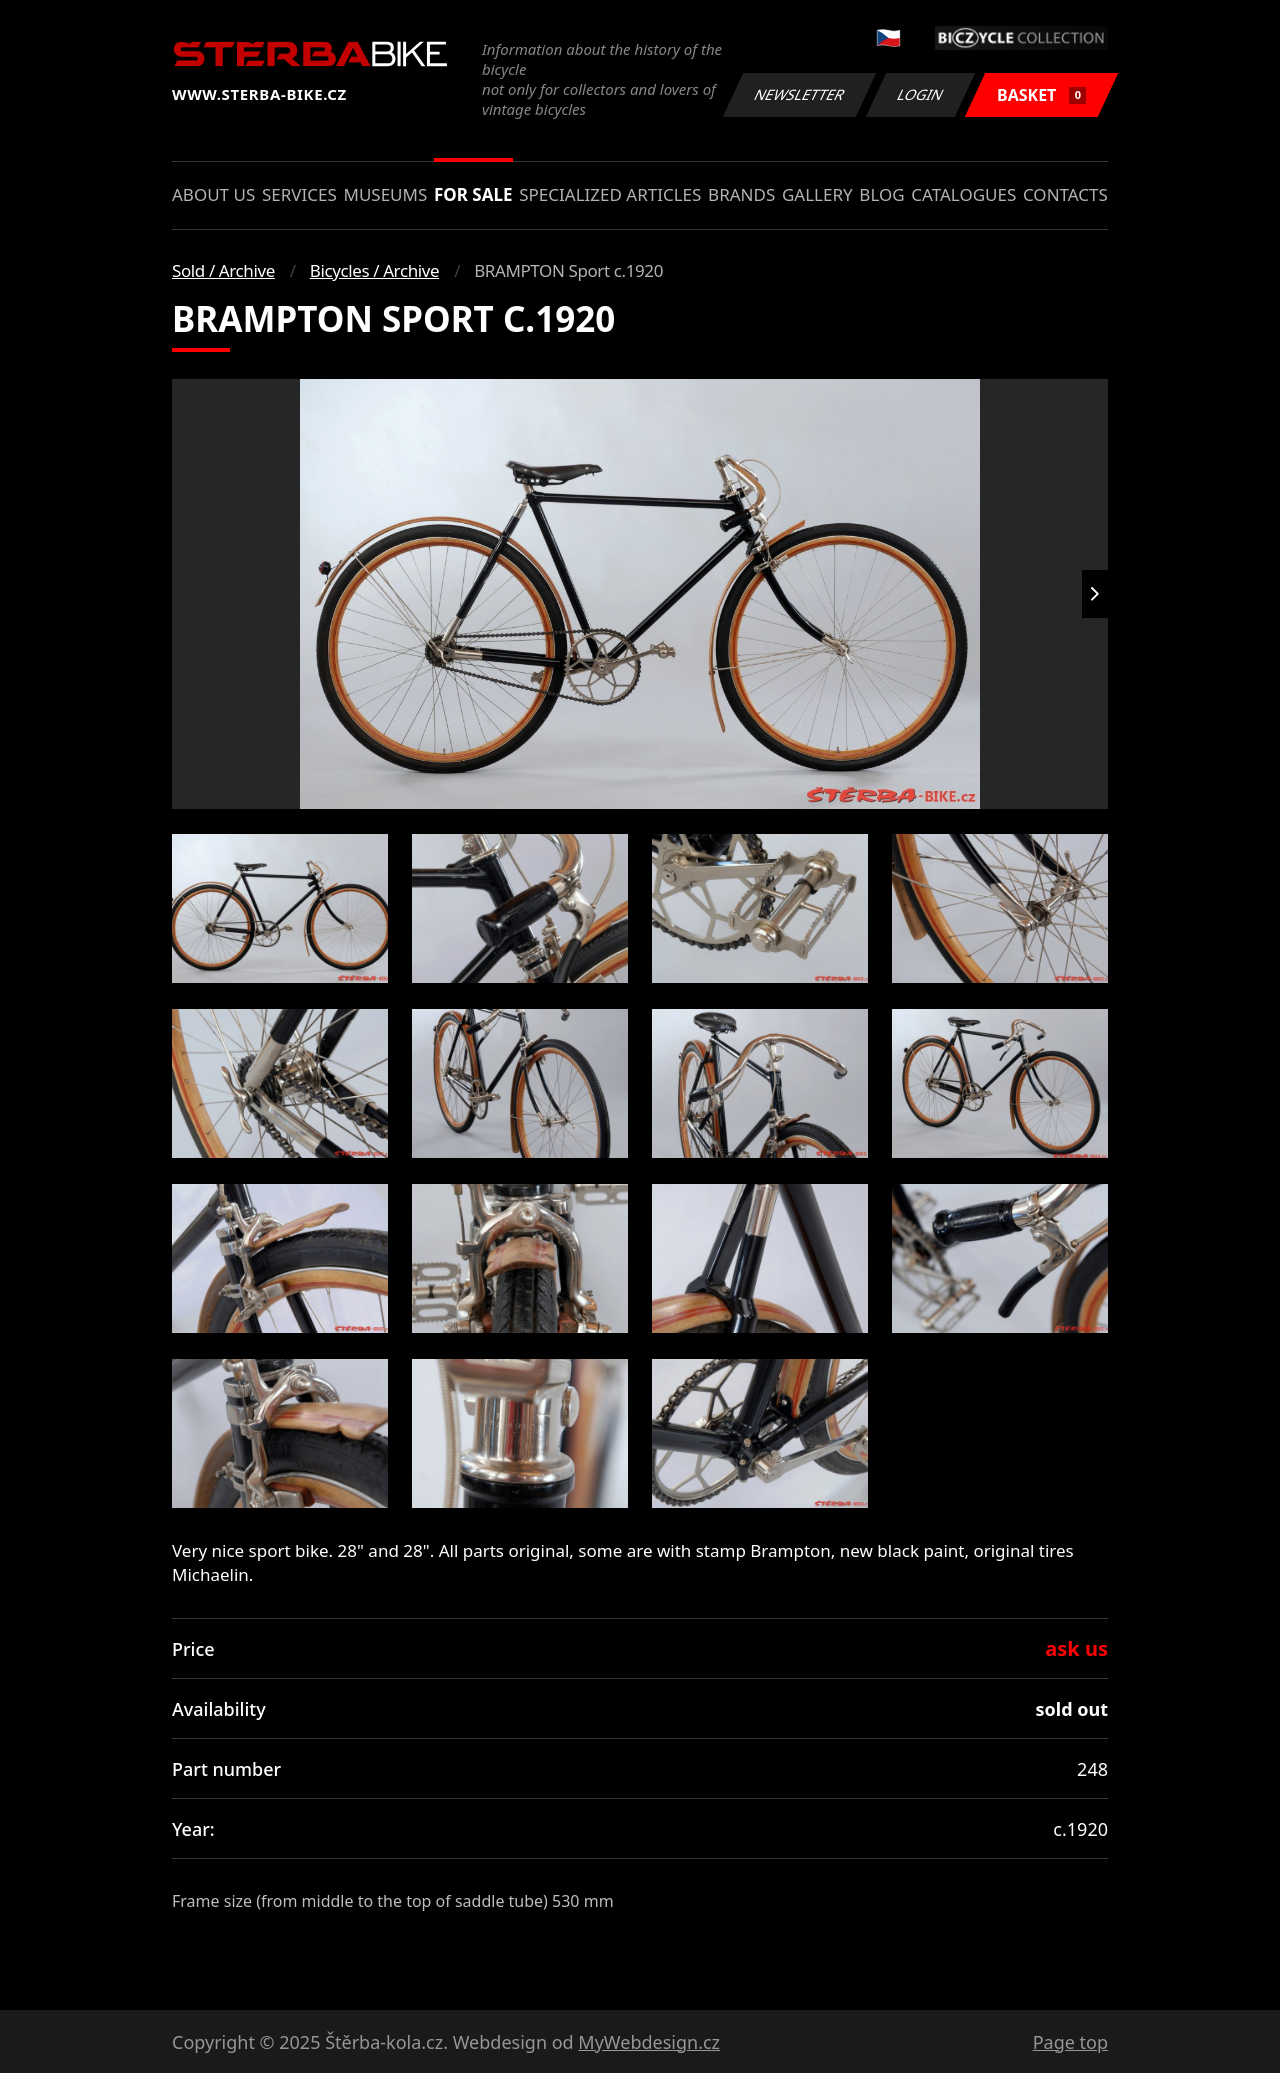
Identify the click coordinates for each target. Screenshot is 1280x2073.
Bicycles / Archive (374, 270)
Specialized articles (610, 194)
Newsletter (799, 94)
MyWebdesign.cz (649, 2042)
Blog (881, 194)
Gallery (817, 194)
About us (213, 194)
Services (299, 194)
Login (921, 94)
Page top (1070, 2042)
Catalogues (963, 194)
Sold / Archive (223, 270)
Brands (741, 194)
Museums (385, 194)
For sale (473, 194)
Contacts (1065, 194)
